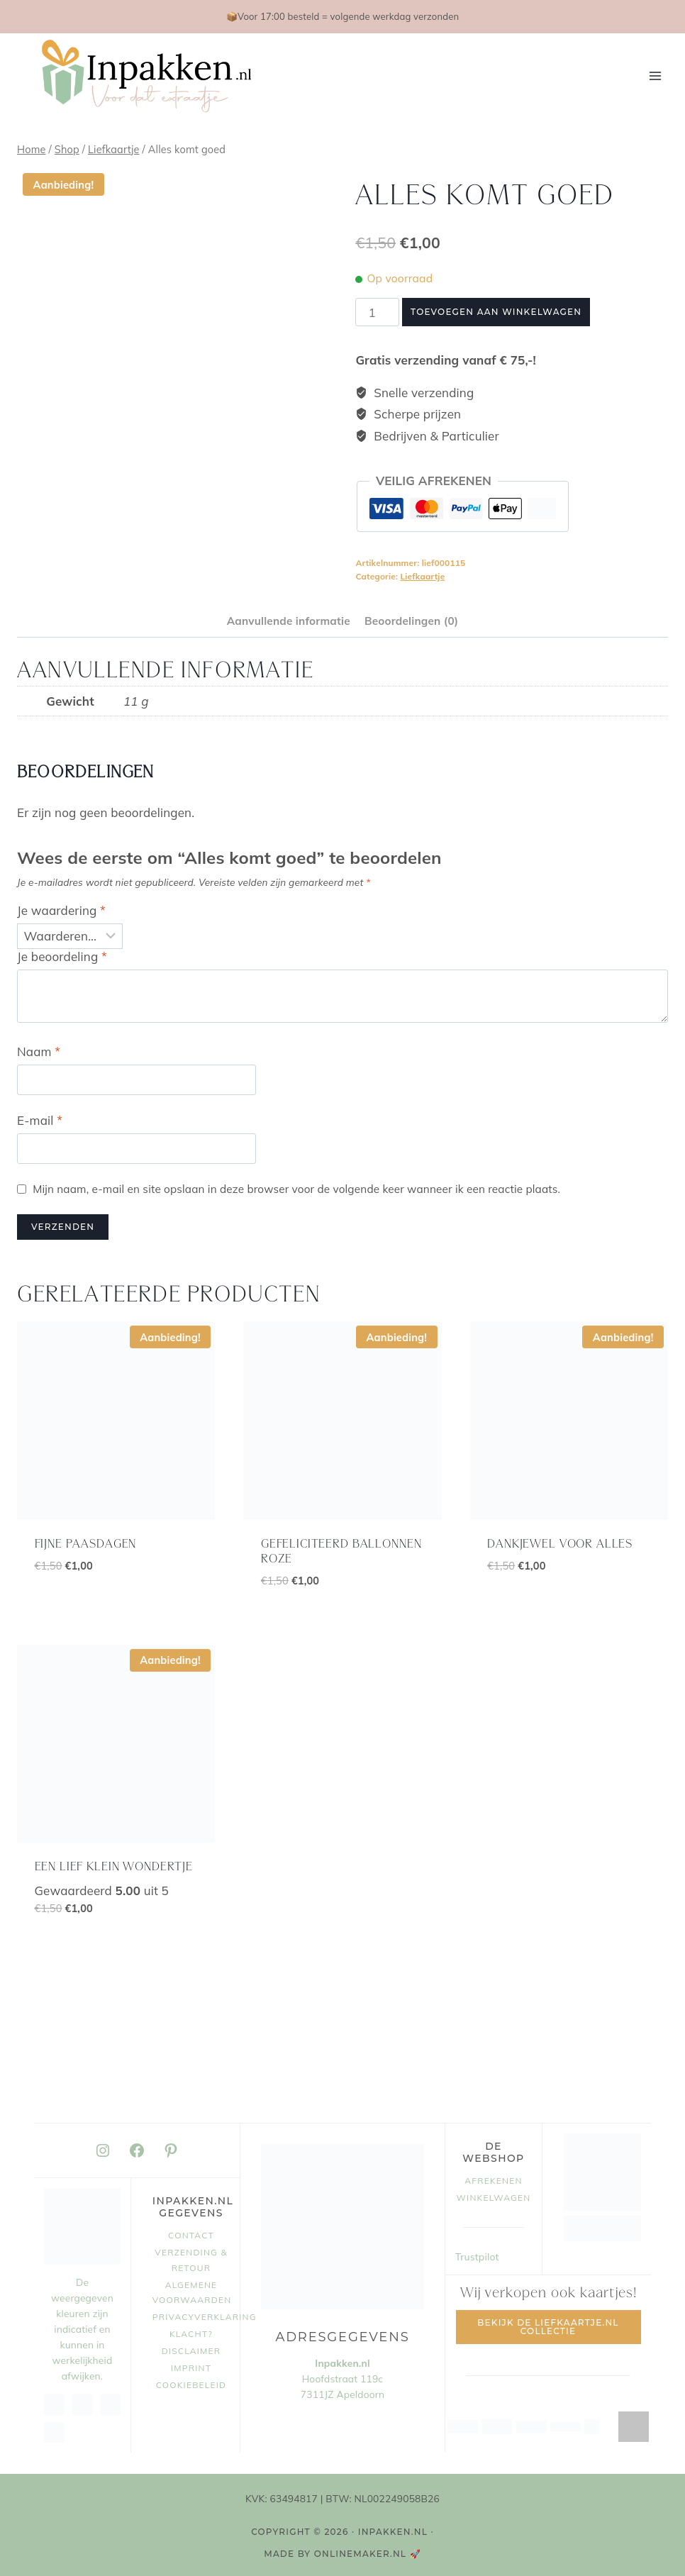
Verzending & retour (191, 2260)
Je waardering (61, 910)
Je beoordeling (62, 956)
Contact (191, 2235)
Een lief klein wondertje (114, 1867)
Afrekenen (493, 2180)
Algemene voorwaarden (191, 2293)
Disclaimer (191, 2350)
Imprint (191, 2368)
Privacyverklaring (191, 2316)
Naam (38, 1051)
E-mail (39, 1120)
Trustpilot (477, 2256)
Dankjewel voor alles (560, 1544)
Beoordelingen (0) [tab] (411, 621)
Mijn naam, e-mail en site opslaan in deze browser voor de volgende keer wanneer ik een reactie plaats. (296, 1189)
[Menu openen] (655, 76)
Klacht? (191, 2333)
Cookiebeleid (191, 2385)
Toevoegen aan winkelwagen (496, 311)
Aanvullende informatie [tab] (288, 621)
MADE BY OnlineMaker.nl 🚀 (342, 2553)
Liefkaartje (422, 576)
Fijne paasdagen (86, 1544)
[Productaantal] (377, 312)
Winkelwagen (494, 2197)
